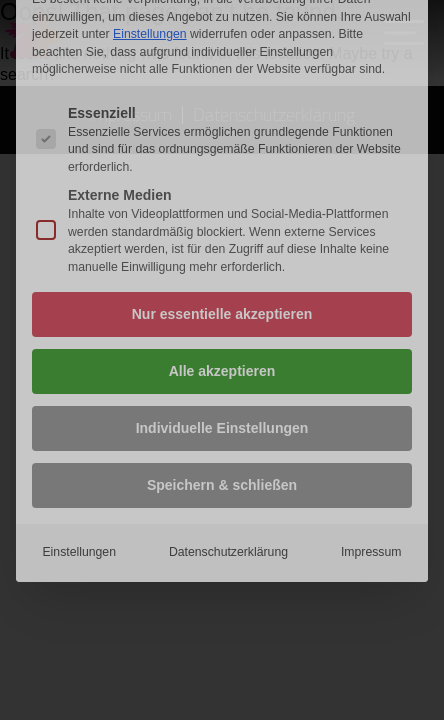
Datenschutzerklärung (228, 434)
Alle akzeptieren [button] (222, 253)
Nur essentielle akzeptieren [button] (222, 196)
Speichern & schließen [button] (222, 367)
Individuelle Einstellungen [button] (222, 310)
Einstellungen (79, 434)
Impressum (371, 434)
